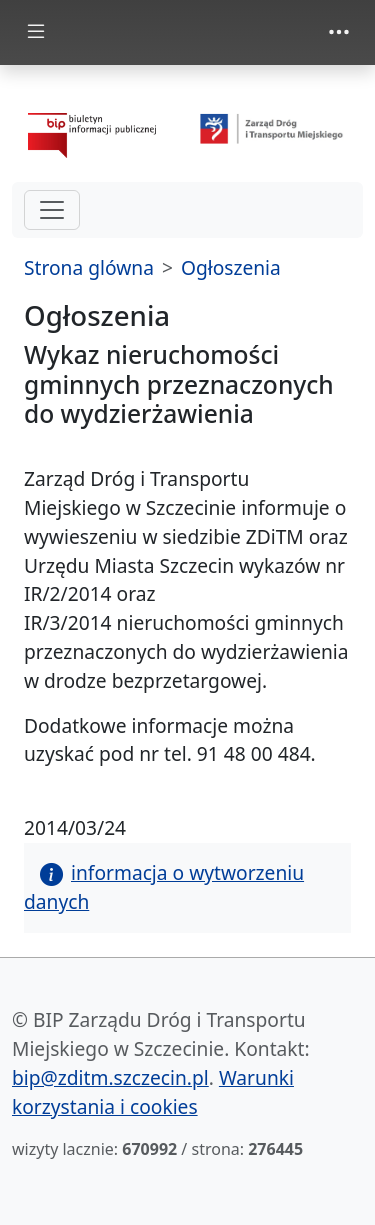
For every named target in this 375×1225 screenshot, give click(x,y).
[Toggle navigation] (339, 32)
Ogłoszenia (231, 267)
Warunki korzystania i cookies (153, 1092)
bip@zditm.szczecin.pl (110, 1077)
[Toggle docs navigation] (36, 32)
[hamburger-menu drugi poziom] (52, 210)
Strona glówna (89, 267)
